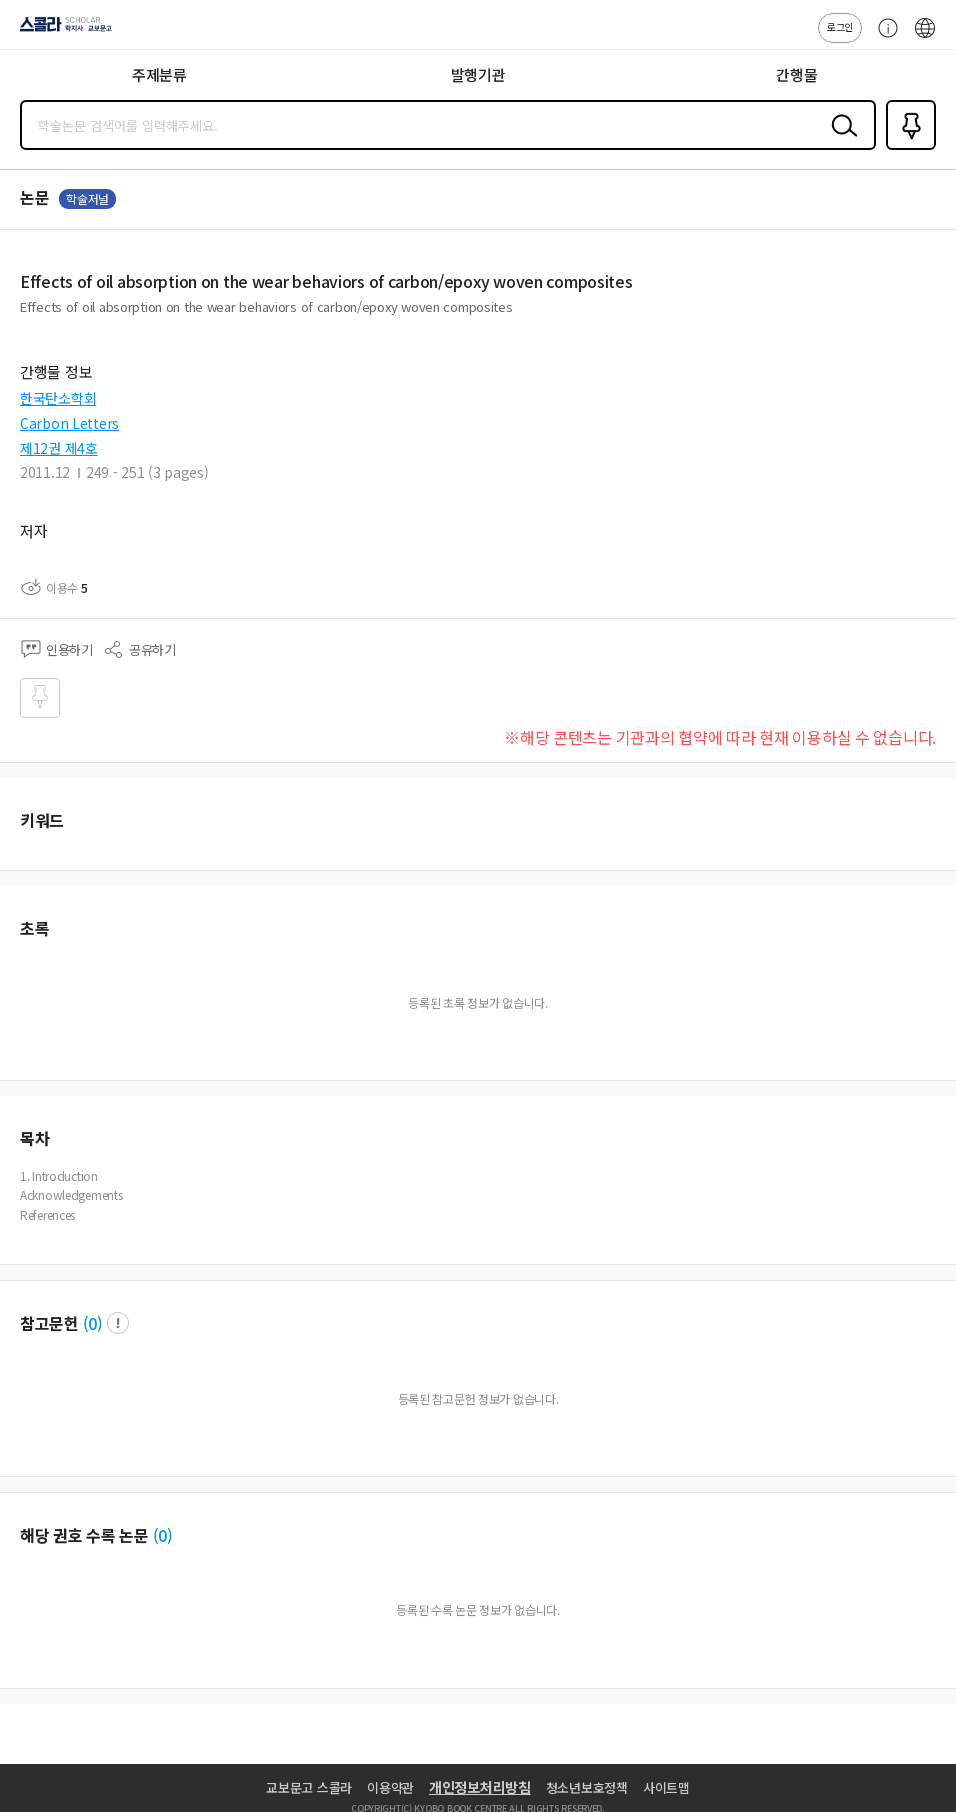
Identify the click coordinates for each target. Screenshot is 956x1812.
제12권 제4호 (59, 448)
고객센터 (883, 38)
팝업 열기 (118, 1323)
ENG (925, 38)
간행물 (796, 74)
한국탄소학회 (58, 398)
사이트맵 (666, 1787)
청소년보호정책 (587, 1787)
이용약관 (390, 1787)
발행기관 (478, 74)
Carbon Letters (69, 423)
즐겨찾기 (907, 148)
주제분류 (159, 74)
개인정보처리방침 (480, 1787)
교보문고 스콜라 (309, 1787)
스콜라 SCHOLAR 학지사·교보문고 (60, 31)
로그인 (840, 26)
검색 (840, 141)
